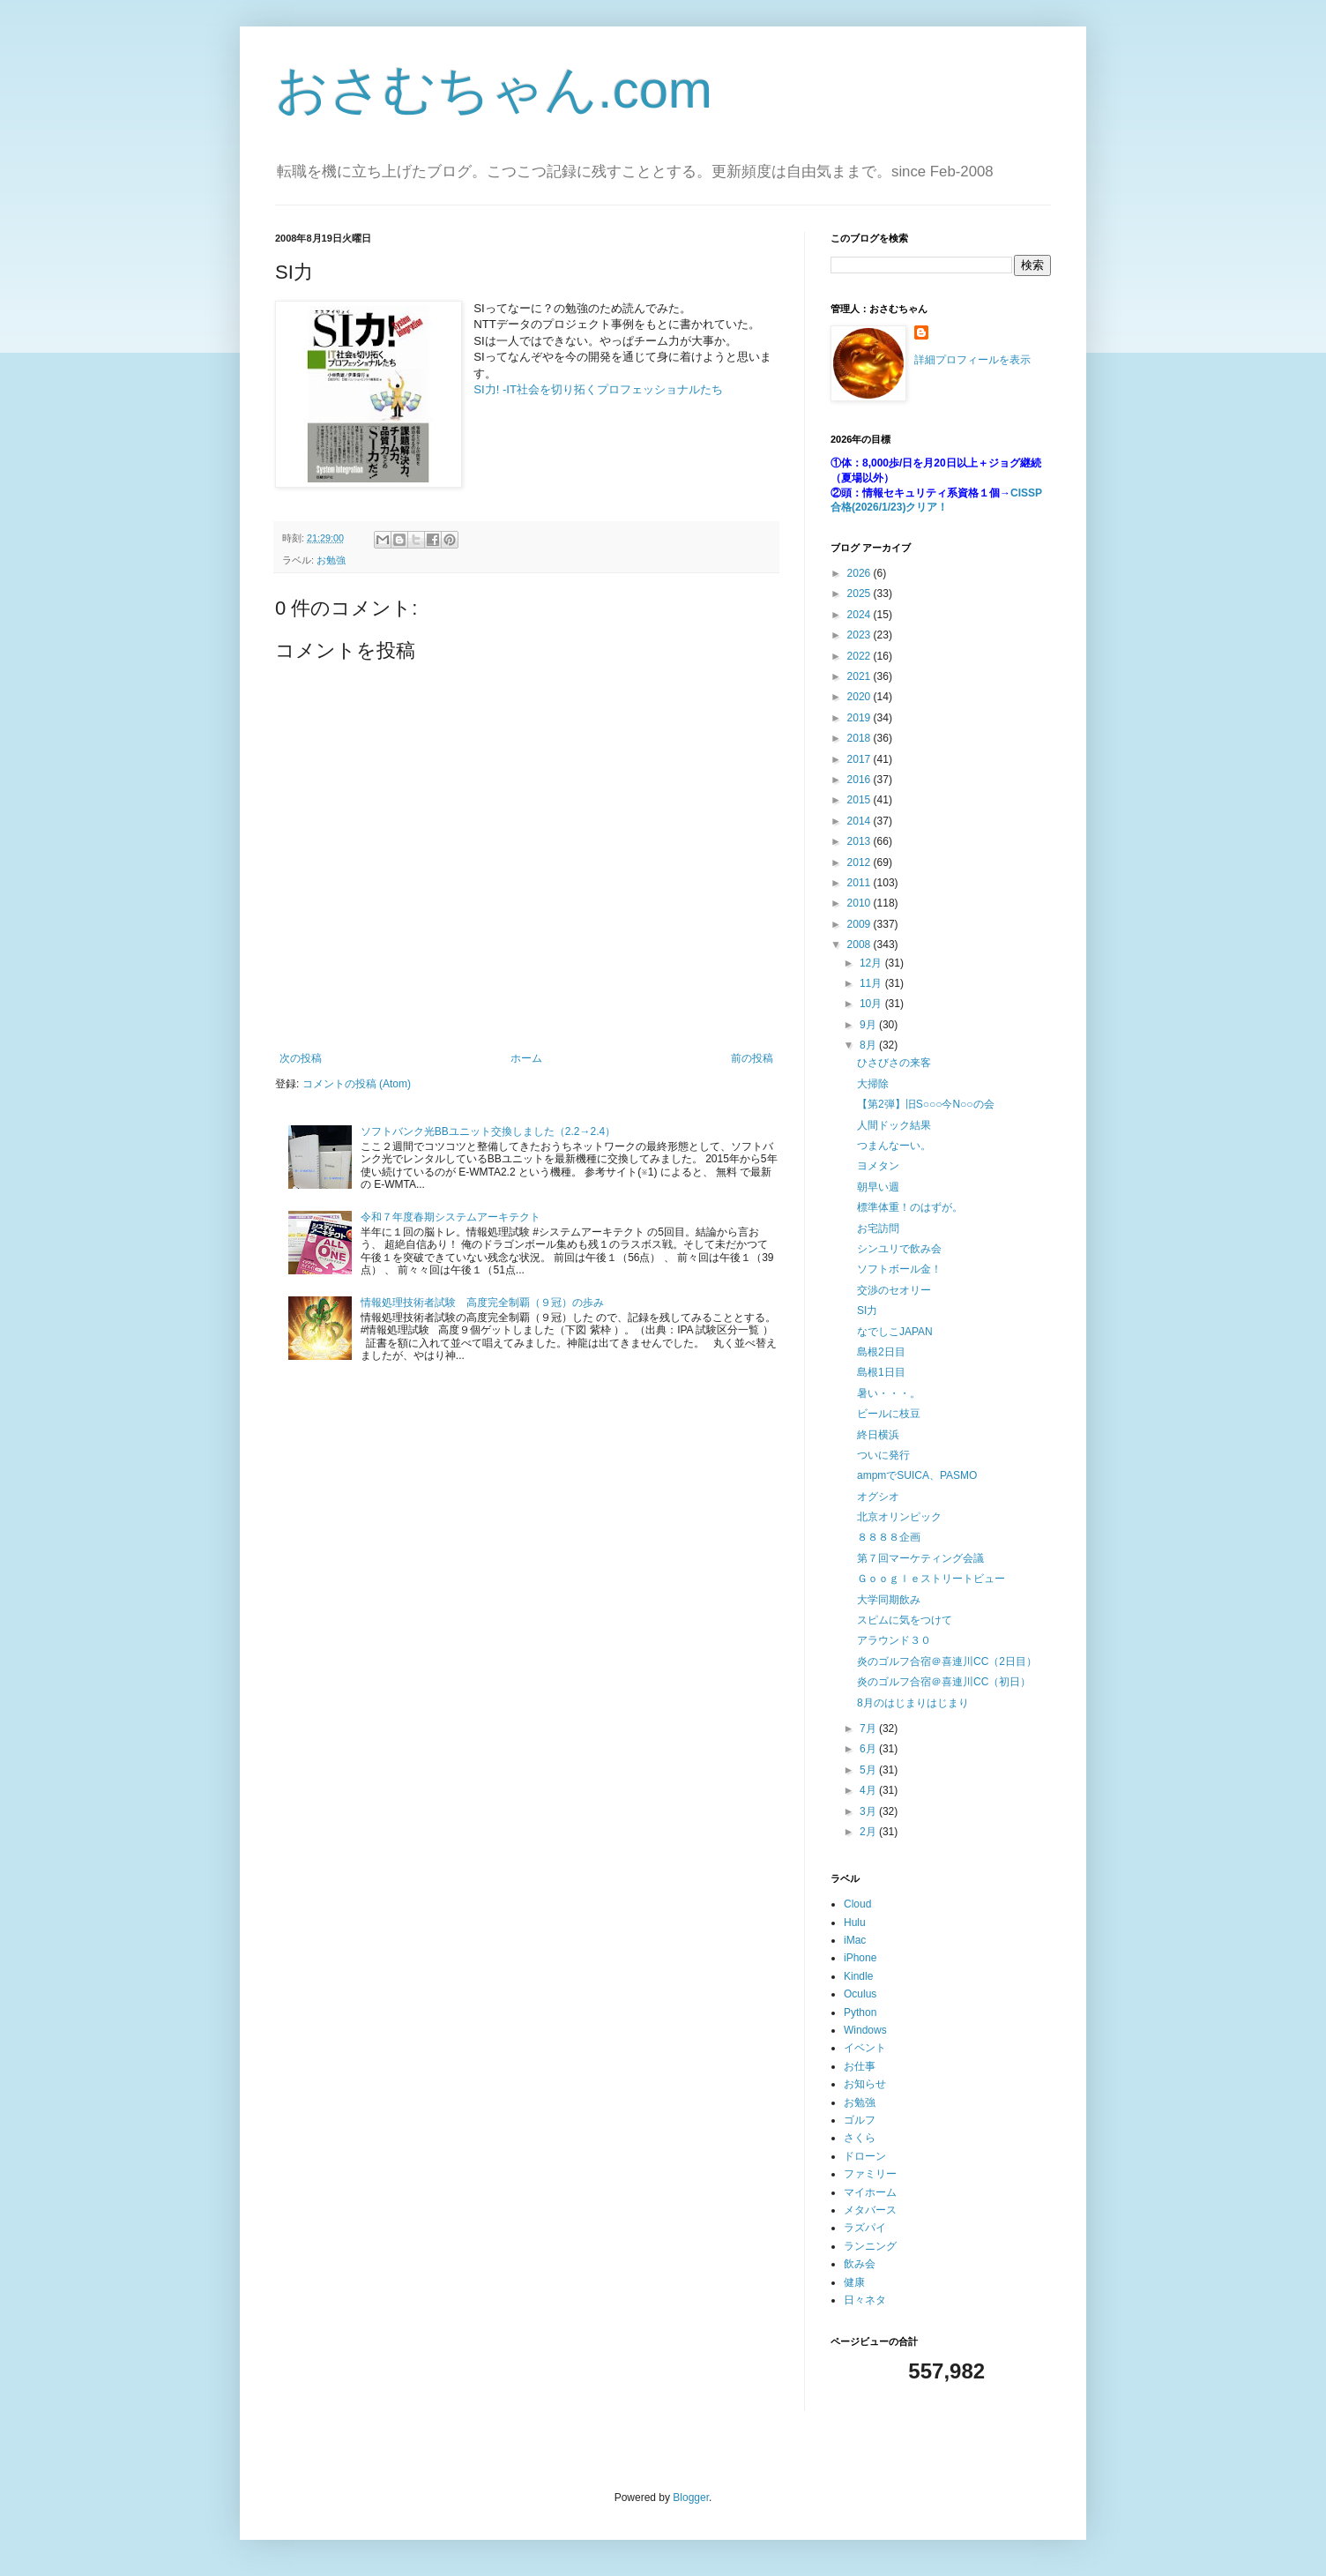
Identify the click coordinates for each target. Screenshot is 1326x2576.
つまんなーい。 (894, 1145)
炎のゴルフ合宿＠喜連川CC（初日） (944, 1682)
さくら (859, 2138)
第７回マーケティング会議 (920, 1558)
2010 (860, 903)
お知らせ (865, 2084)
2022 (860, 656)
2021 (860, 676)
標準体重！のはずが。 (910, 1207)
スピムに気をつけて (904, 1620)
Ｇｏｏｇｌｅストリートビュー (931, 1578)
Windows (865, 2030)
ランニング (870, 2246)
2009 (860, 924)
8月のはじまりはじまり (913, 1703)
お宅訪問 (878, 1228)
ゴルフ (859, 2120)
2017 (860, 759)
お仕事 (859, 2066)
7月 (869, 1728)
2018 (860, 738)
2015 (860, 800)
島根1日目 (881, 1372)
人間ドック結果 (894, 1125)
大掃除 (873, 1084)
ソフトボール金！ (899, 1269)
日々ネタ (865, 2300)
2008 (860, 944)
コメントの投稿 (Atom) (356, 1084)
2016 (860, 779)
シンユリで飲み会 (899, 1249)
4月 (869, 1790)
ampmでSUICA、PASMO (917, 1475)
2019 (860, 718)
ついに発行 (883, 1455)
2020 (860, 697)
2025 (860, 593)
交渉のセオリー (894, 1290)
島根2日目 (881, 1352)
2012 (860, 862)
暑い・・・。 (888, 1393)
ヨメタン (878, 1166)
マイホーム (870, 2192)
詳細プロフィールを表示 (972, 360)
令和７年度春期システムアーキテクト (450, 1217)
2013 (860, 841)
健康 (854, 2282)
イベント (865, 2048)
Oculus (860, 1994)
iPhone (860, 1958)
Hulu (855, 1922)
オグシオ (878, 1496)
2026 (860, 573)
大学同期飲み (888, 1600)
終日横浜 (878, 1435)
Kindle (858, 1976)
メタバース (870, 2210)
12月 (872, 963)
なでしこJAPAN (895, 1331)
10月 (872, 1003)
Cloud (857, 1904)
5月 (869, 1770)
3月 (869, 1811)
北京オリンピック (899, 1517)
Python (860, 2012)
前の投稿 (752, 1058)
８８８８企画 (888, 1537)
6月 (869, 1749)
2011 (860, 883)
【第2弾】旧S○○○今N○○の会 (925, 1104)
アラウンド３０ (894, 1640)
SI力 (867, 1310)
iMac (855, 1940)
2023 (860, 635)
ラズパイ (865, 2227)
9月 (869, 1025)
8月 (869, 1045)
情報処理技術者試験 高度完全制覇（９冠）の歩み (482, 1302)
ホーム (526, 1058)
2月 (869, 1832)
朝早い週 (878, 1187)
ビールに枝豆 (888, 1413)
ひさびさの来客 (894, 1063)
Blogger (691, 2497)
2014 (860, 821)
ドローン (865, 2156)
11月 (872, 983)
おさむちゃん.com (493, 89)
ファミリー (870, 2174)
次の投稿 (300, 1058)
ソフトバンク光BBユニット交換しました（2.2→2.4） (488, 1131)
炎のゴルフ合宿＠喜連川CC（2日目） (947, 1661)
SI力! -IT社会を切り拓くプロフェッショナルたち (598, 389)
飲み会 (859, 2264)
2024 (860, 615)
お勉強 (331, 560)
